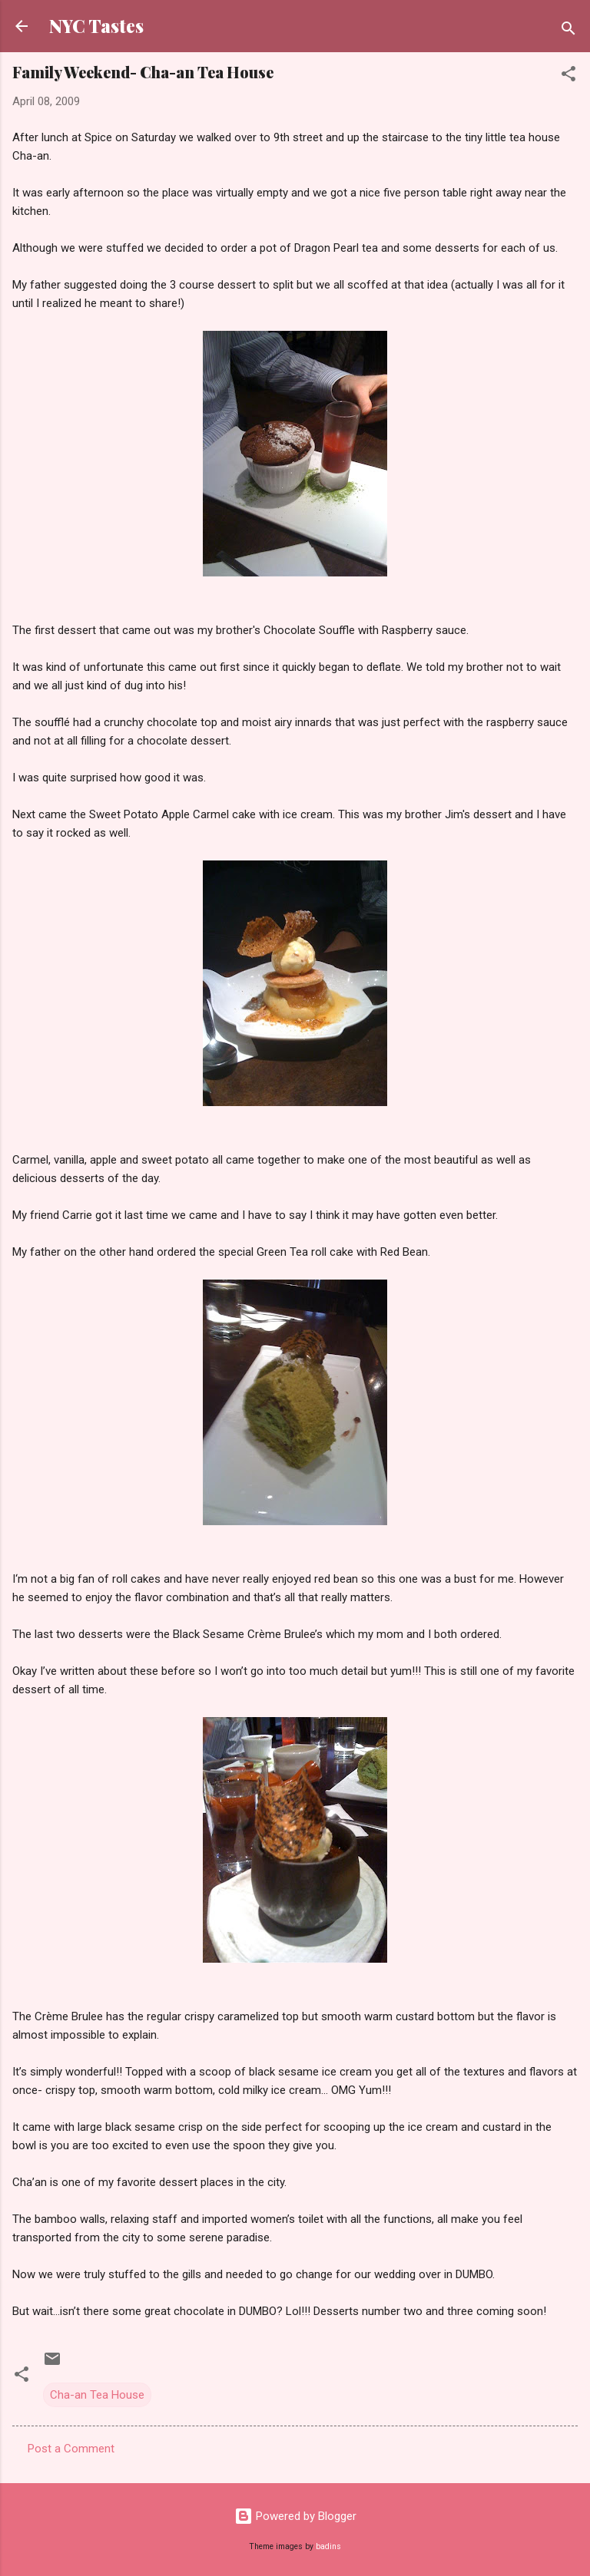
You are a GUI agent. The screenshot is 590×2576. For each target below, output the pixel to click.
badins (328, 2546)
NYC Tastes (96, 26)
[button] (568, 76)
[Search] (568, 31)
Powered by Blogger (295, 2516)
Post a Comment (71, 2448)
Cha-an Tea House (97, 2395)
